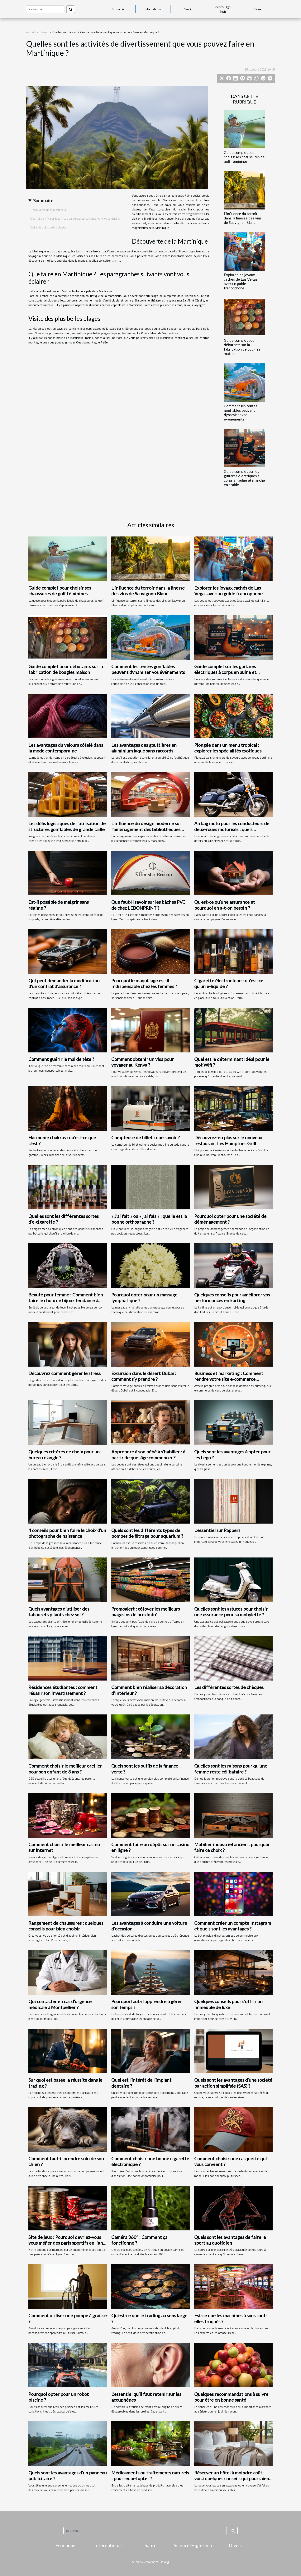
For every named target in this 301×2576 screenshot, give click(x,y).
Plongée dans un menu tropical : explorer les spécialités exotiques (227, 747)
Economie (118, 9)
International (153, 9)
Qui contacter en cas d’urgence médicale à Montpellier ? (60, 2004)
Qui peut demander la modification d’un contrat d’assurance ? (64, 983)
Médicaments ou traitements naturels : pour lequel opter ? (150, 2475)
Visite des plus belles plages (48, 227)
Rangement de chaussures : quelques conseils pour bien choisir (65, 1925)
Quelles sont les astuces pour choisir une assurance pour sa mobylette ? (231, 1611)
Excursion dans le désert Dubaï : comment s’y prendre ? (143, 1376)
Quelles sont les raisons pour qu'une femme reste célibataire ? (230, 1768)
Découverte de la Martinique (48, 209)
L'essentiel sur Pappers (217, 1530)
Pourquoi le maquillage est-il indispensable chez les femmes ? (144, 983)
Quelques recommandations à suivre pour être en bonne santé (231, 2397)
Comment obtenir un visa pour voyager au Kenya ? (142, 1062)
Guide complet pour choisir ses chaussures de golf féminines (244, 156)
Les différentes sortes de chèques (229, 1687)
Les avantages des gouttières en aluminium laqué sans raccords (144, 747)
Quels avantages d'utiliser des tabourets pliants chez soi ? (58, 1611)
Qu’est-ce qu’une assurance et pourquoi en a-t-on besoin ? (224, 904)
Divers (257, 9)
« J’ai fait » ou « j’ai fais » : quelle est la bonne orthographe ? (149, 1219)
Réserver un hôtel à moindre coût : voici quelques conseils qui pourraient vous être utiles (232, 2478)
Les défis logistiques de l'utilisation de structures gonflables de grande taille (67, 826)
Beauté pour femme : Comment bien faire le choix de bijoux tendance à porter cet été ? (65, 1300)
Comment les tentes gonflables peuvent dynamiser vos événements (240, 412)
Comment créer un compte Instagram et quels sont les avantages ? (232, 1925)
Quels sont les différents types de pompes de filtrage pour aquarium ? (147, 1533)
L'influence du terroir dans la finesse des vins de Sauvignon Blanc (243, 218)
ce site (116, 260)
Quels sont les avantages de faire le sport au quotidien (230, 2240)
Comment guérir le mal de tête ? (61, 1059)
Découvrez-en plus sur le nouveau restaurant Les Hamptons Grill (228, 1140)
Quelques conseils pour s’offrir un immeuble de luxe (228, 2004)
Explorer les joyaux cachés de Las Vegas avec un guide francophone (240, 281)
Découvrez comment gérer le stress (64, 1373)
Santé (188, 9)
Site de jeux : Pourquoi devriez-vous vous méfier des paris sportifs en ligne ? (66, 2243)
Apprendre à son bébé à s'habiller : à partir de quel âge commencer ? (148, 1454)
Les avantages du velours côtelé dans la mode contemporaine (65, 747)
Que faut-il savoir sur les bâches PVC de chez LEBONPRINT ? (148, 904)
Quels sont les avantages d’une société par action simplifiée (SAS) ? (233, 2082)
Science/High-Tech (223, 9)
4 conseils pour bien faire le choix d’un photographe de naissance (67, 1533)
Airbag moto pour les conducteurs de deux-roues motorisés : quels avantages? (231, 829)
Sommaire (43, 200)
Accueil (30, 32)
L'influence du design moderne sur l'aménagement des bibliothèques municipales (146, 829)
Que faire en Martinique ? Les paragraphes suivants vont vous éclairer (75, 218)
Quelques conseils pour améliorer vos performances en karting (232, 1297)
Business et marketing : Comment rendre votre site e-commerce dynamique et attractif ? (228, 1379)
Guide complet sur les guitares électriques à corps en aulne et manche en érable (244, 478)
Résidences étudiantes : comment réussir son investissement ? (62, 1690)
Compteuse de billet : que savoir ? (145, 1137)
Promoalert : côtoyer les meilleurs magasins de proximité (145, 1611)
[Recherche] (45, 9)
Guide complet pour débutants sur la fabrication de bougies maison (242, 347)
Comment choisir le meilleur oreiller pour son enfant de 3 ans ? (65, 1768)
